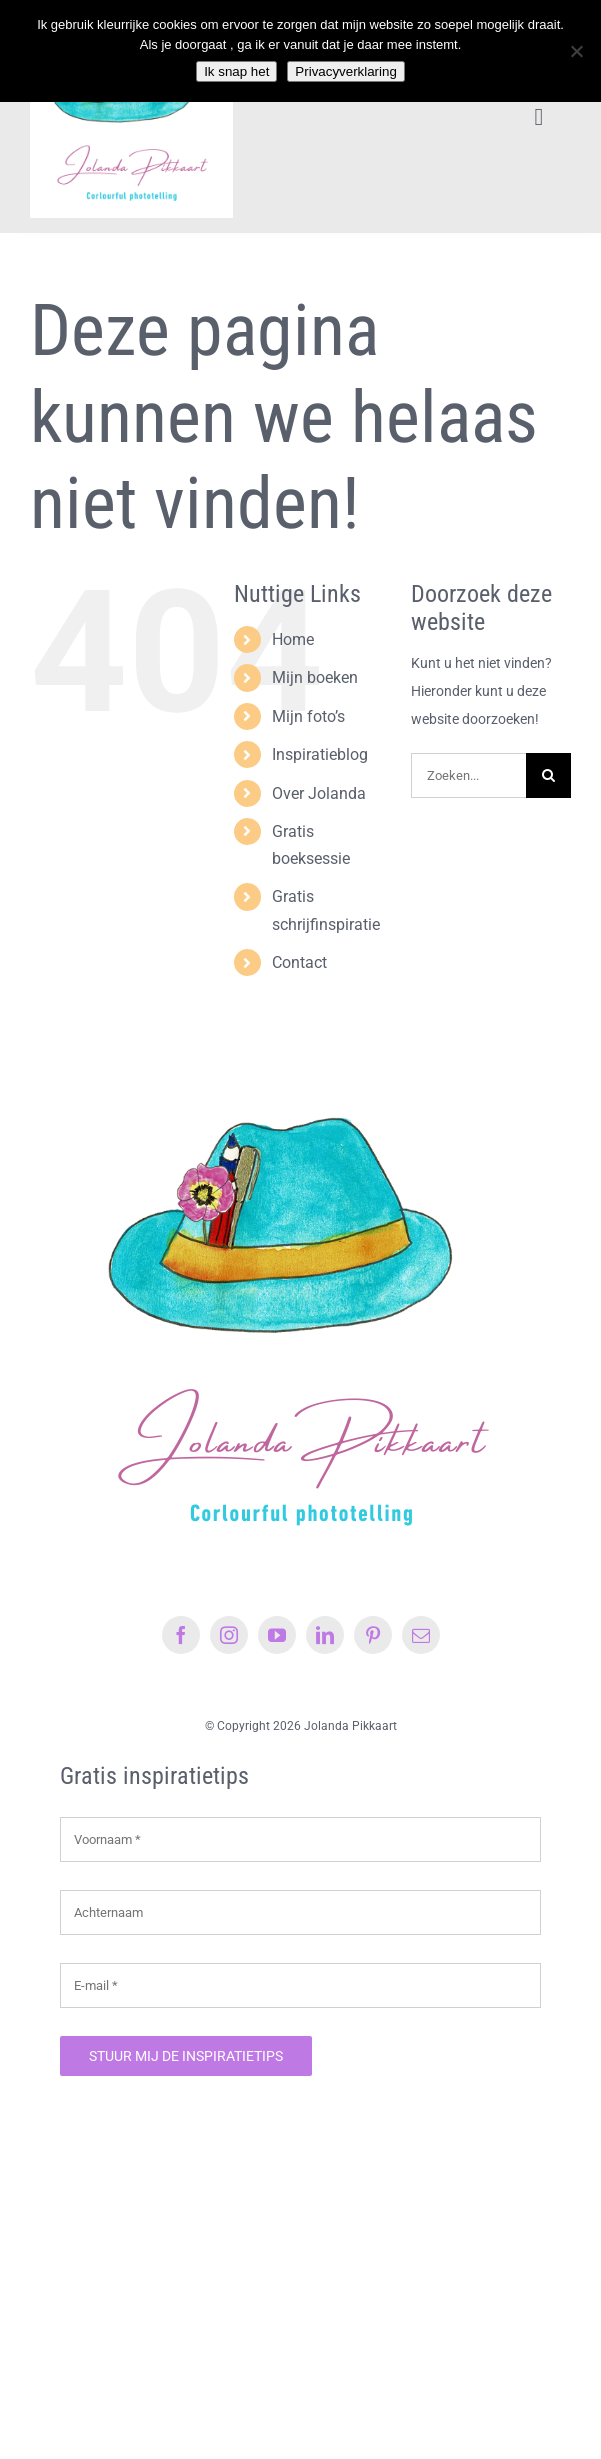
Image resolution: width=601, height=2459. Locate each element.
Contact (299, 962)
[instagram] (229, 1635)
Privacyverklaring (345, 71)
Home (293, 639)
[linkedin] (325, 1635)
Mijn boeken (315, 677)
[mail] (421, 1635)
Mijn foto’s (308, 716)
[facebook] (181, 1635)
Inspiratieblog (320, 754)
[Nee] (576, 51)
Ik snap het (236, 71)
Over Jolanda (319, 793)
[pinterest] (373, 1635)
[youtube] (277, 1635)
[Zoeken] (548, 775)
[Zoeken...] (468, 775)
